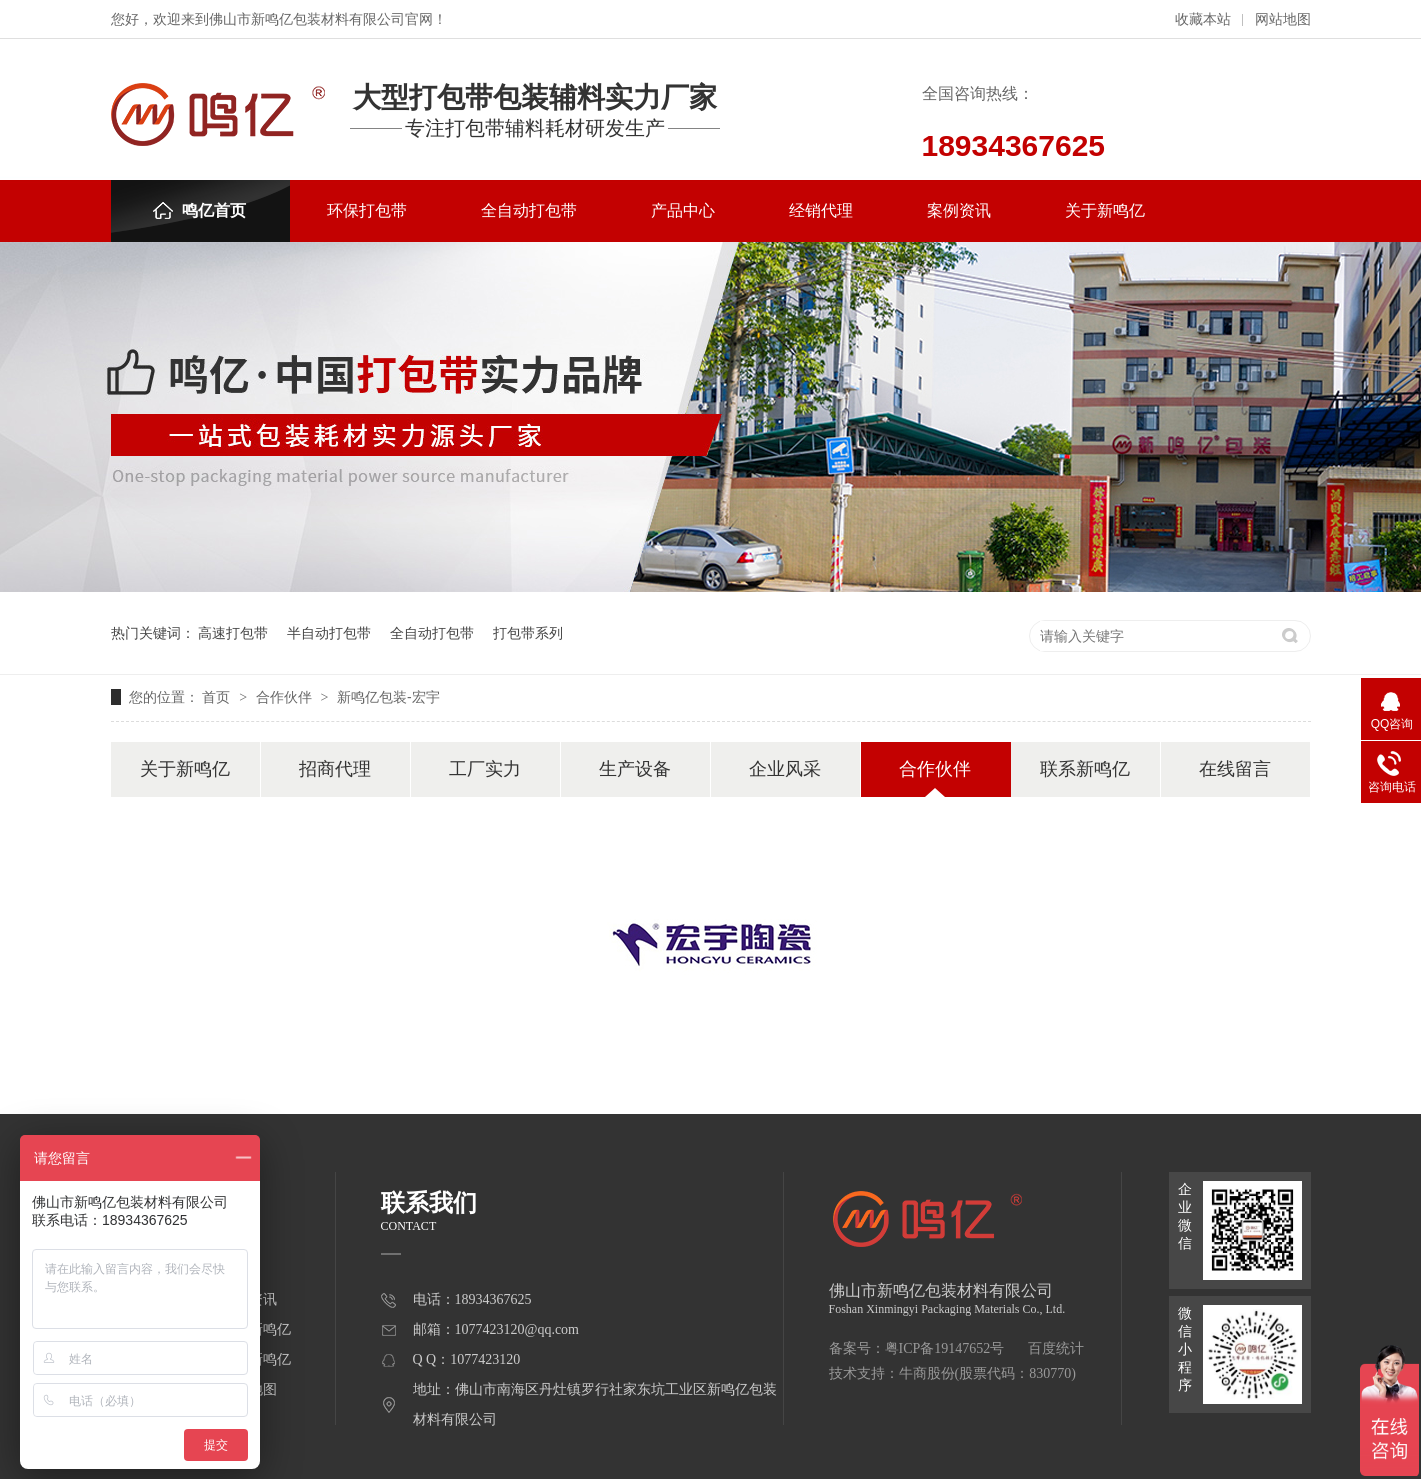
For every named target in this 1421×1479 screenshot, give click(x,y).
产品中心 (683, 210)
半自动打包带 (329, 633)
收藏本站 (1203, 19)
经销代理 (821, 210)
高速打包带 (233, 633)
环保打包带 (367, 210)
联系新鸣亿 (1085, 769)
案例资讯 (959, 210)
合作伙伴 (286, 697)
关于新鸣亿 (1105, 210)
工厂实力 (485, 769)
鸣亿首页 (199, 210)
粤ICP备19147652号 (945, 1348)
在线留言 (1235, 769)
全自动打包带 (529, 210)
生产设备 (635, 769)
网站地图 (1283, 19)
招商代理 (335, 769)
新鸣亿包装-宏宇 (388, 697)
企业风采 (785, 769)
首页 (218, 697)
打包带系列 (528, 633)
